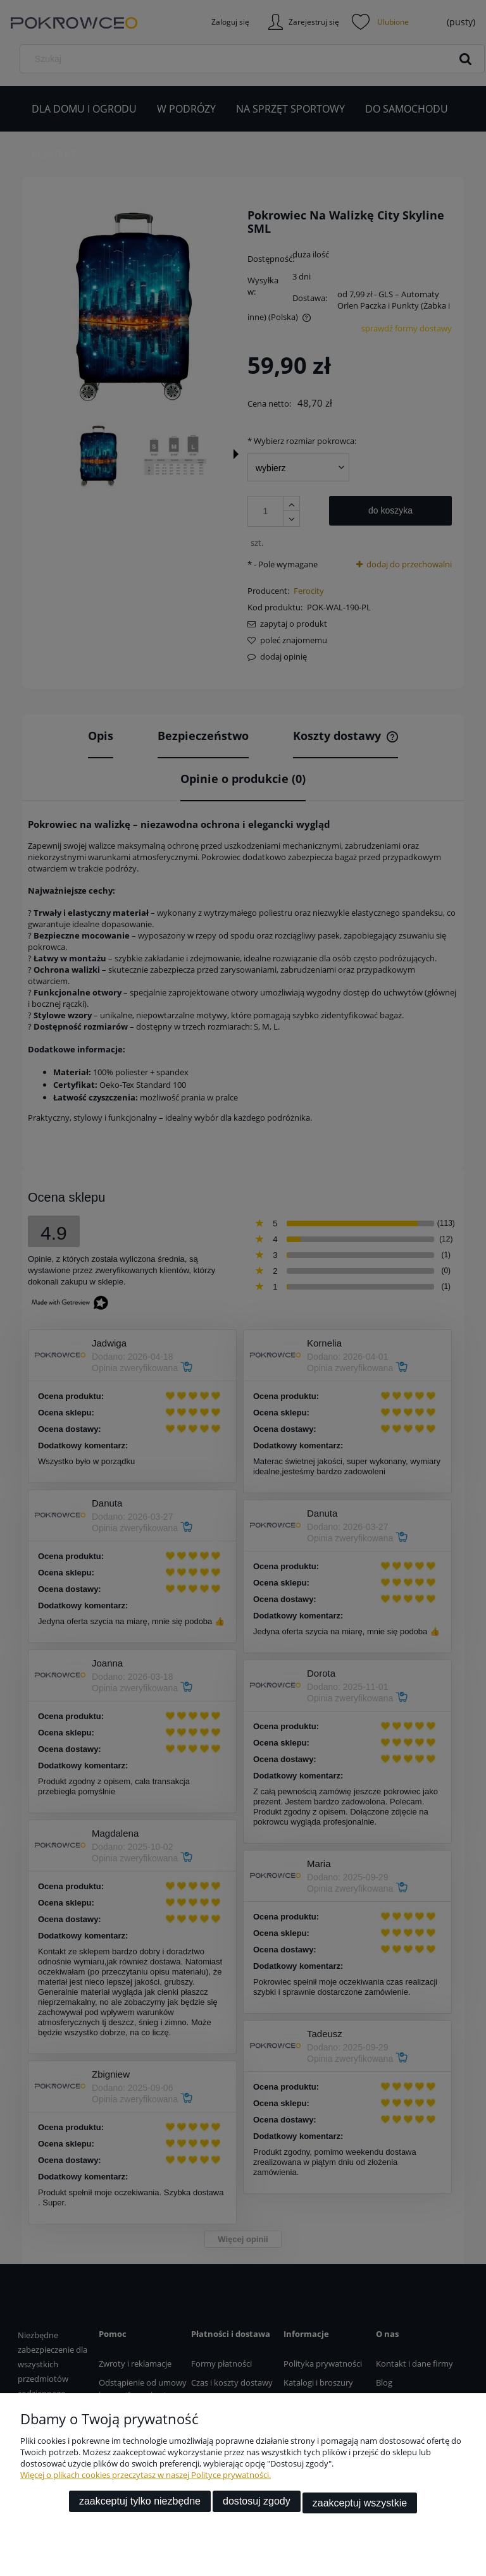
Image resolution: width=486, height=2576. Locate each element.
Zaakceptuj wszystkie (360, 2504)
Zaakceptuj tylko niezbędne (140, 2504)
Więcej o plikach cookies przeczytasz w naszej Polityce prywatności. (145, 2478)
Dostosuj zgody (256, 2504)
